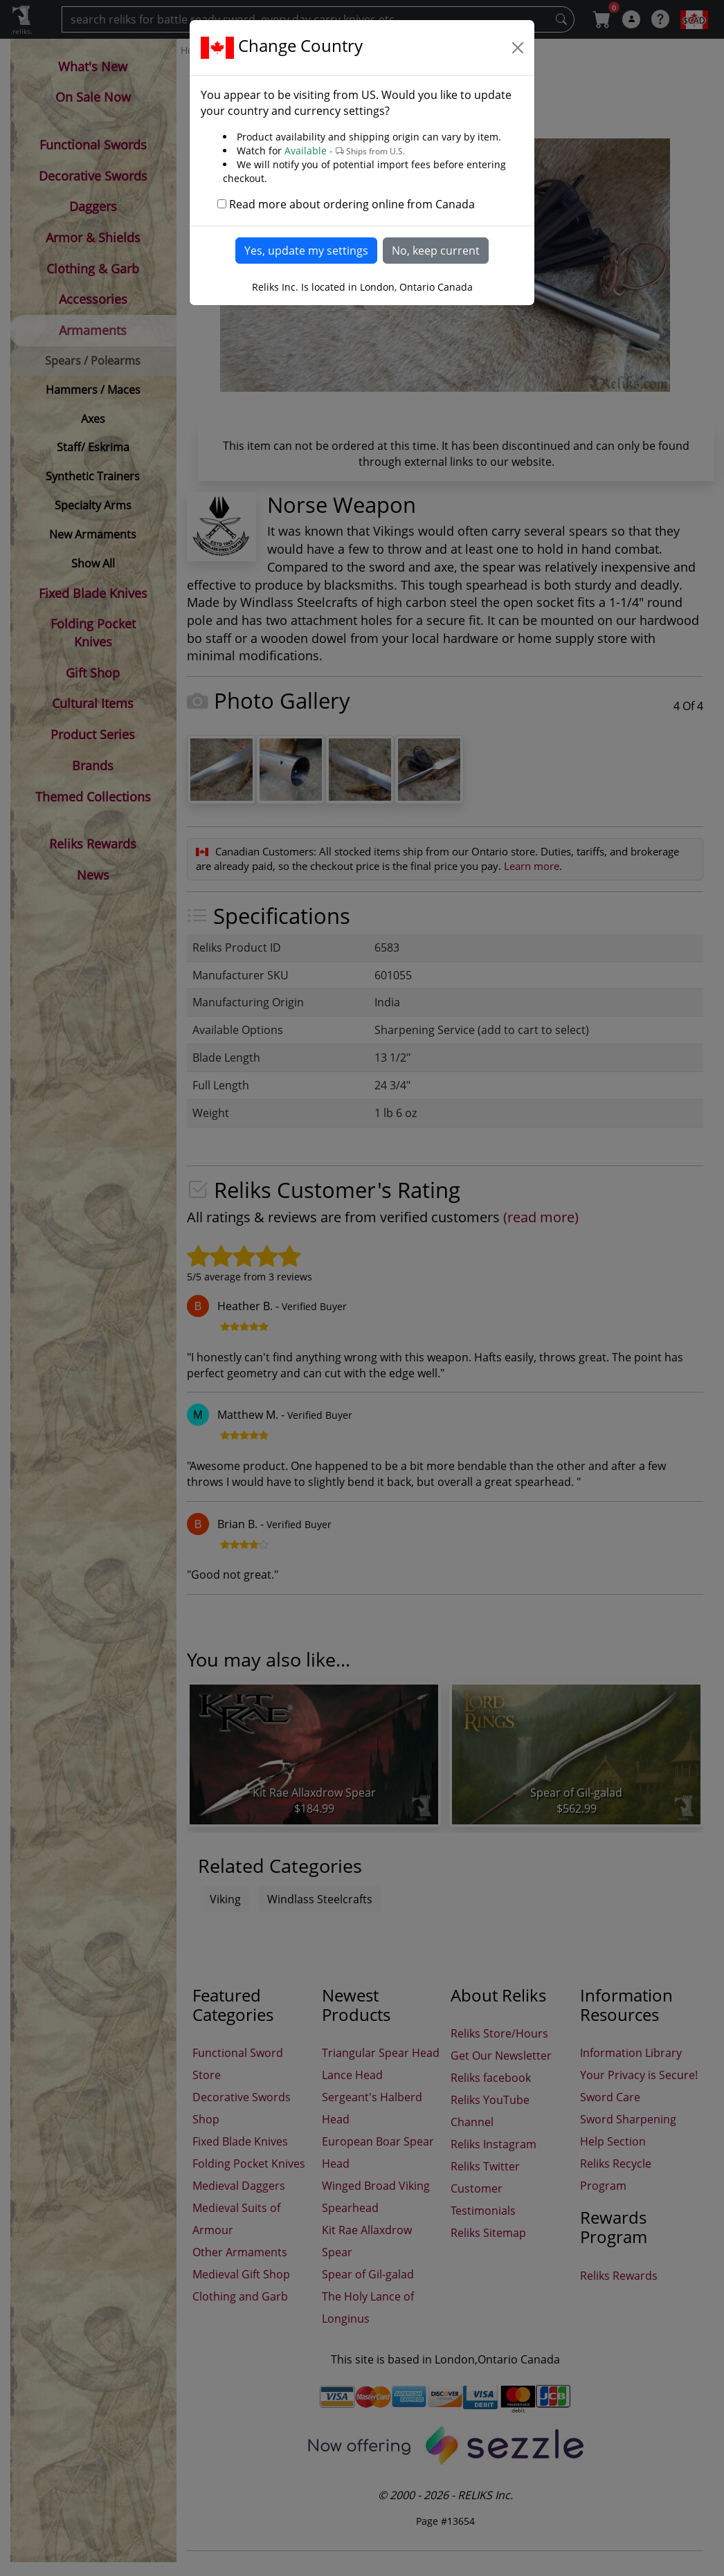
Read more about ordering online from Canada (352, 204)
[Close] (518, 48)
